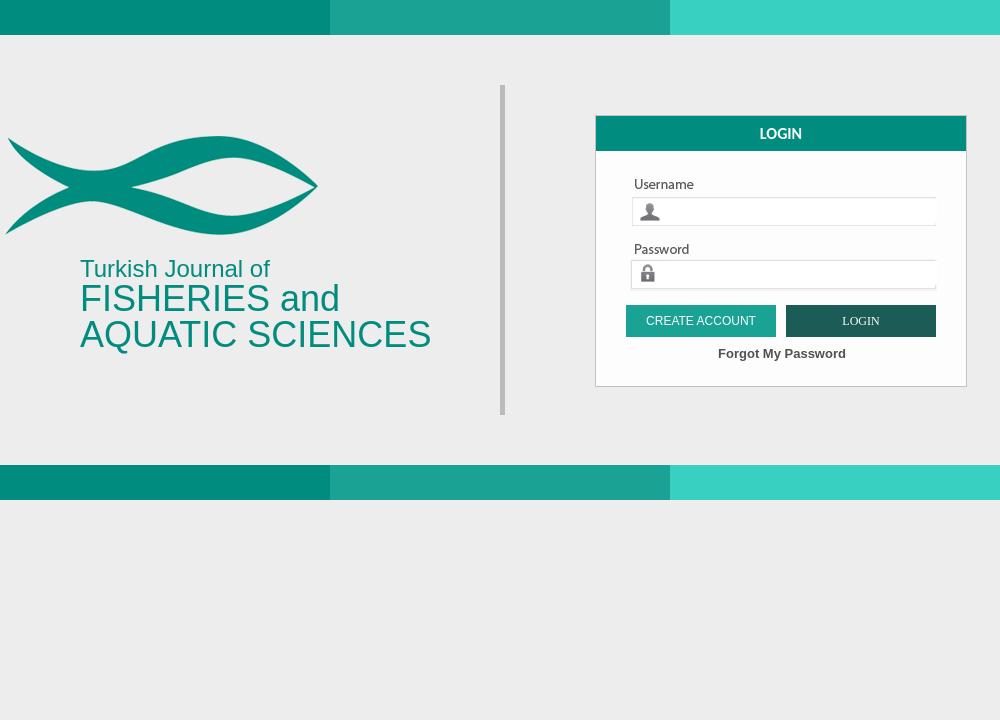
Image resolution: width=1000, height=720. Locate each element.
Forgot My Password (782, 353)
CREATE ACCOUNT (701, 321)
